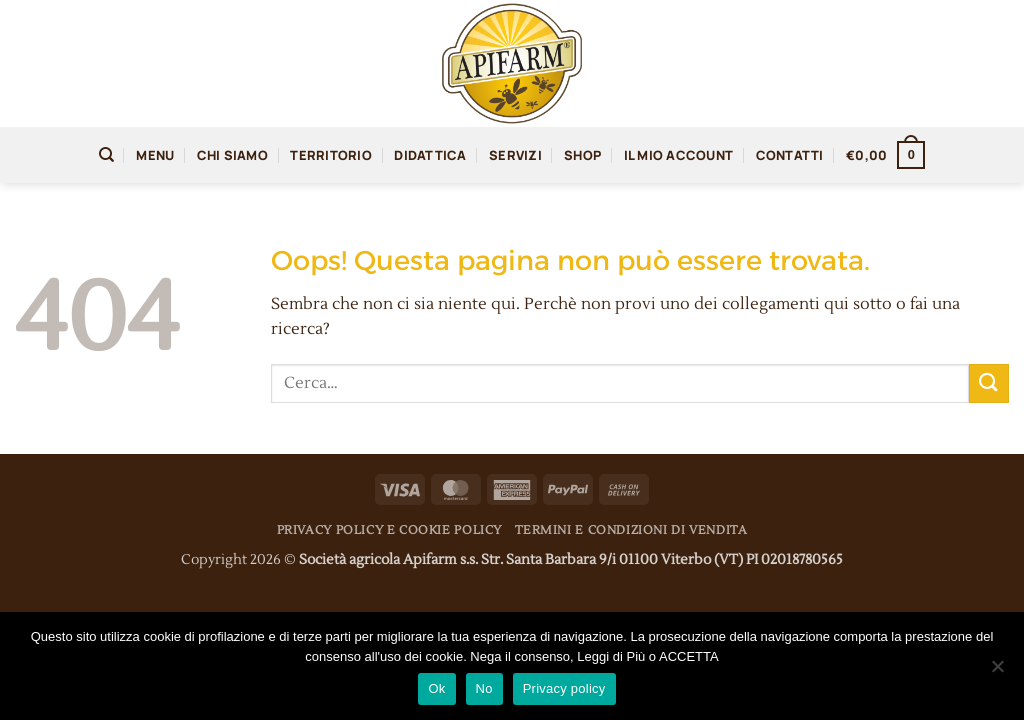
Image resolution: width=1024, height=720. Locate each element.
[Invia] (989, 383)
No (484, 688)
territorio (331, 155)
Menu (155, 155)
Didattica (430, 155)
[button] (885, 155)
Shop (582, 155)
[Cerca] (106, 155)
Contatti (790, 155)
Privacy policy (564, 688)
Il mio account (679, 155)
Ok (436, 688)
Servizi (515, 155)
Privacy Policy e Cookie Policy (389, 530)
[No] (997, 672)
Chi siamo (232, 155)
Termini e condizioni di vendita (631, 530)
